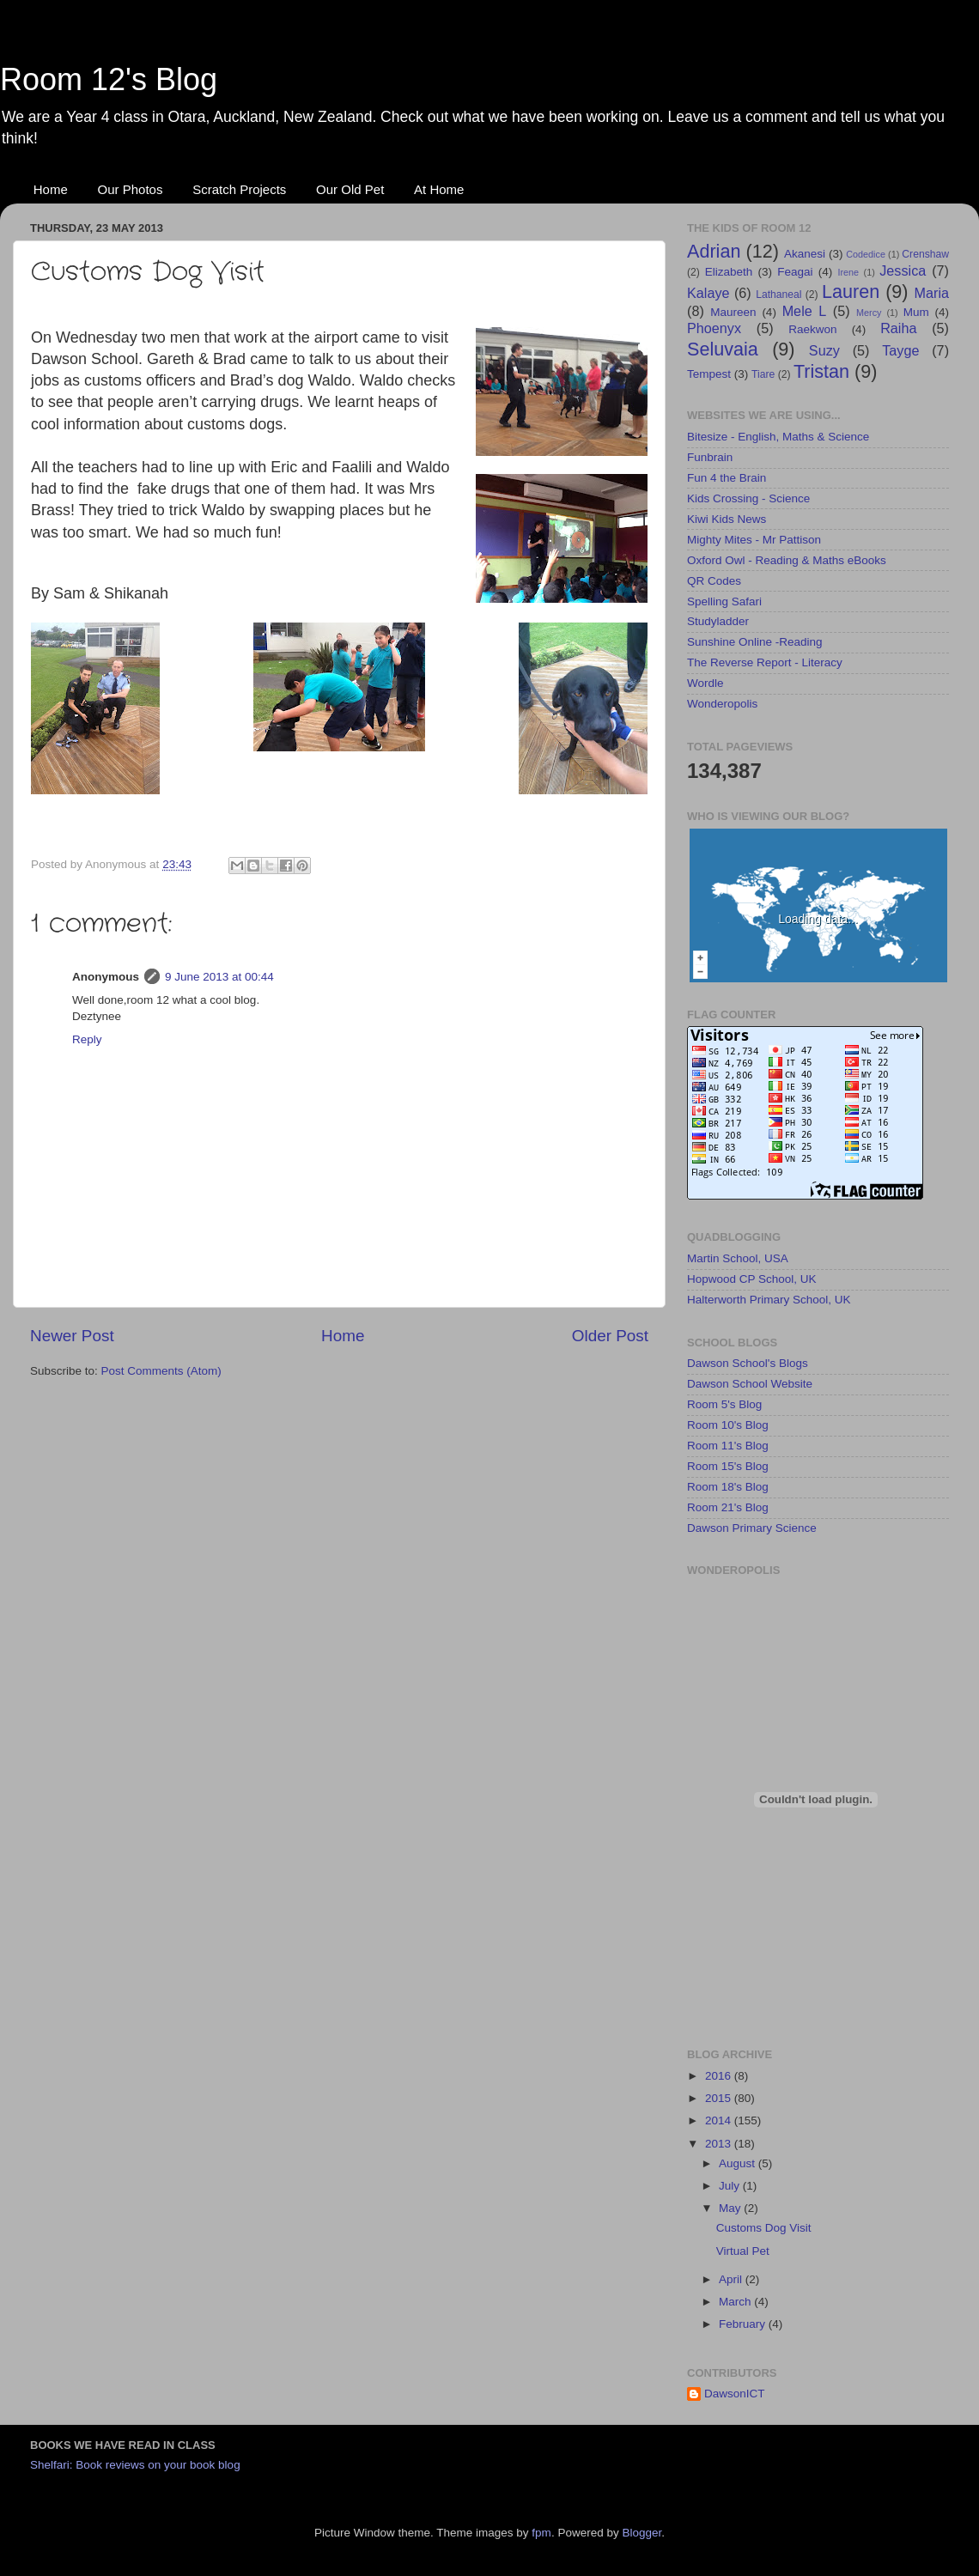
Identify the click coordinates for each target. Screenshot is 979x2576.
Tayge (900, 350)
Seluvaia (722, 349)
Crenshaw (925, 254)
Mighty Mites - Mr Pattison (754, 539)
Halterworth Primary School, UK (769, 1299)
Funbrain (710, 457)
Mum (916, 312)
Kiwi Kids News (726, 519)
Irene (848, 272)
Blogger (641, 2532)
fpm (541, 2532)
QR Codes (714, 580)
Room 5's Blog (724, 1404)
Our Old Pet (350, 189)
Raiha (898, 328)
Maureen (733, 312)
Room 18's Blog (728, 1486)
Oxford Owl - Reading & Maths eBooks (786, 560)
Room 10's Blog (728, 1425)
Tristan (821, 371)
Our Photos (130, 189)
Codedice (865, 254)
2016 (719, 2075)
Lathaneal (778, 295)
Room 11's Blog (728, 1445)
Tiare (763, 374)
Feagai (794, 271)
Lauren (850, 291)
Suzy (824, 350)
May (731, 2208)
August (738, 2163)
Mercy (868, 312)
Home (50, 189)
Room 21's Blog (728, 1507)
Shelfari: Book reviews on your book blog (135, 2464)
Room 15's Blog (728, 1466)
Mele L (804, 311)
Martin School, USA (737, 1258)
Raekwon (812, 329)
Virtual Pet (742, 2251)
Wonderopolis (722, 703)
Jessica (902, 270)
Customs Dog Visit (764, 2227)
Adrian (713, 251)
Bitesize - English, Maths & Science (778, 436)
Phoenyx (714, 328)
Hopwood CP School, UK (752, 1279)
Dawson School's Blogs (747, 1363)
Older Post (610, 1336)
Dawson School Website (749, 1383)
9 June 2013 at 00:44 (219, 976)
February (744, 2324)
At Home (439, 189)
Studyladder (718, 621)
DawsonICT (734, 2393)
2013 (719, 2143)
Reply (87, 1039)
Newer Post (72, 1336)
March (736, 2301)
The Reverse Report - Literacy (764, 662)
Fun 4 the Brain (726, 477)
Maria (932, 293)
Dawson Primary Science (752, 1528)
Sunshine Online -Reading (755, 641)
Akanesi (804, 253)
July (731, 2185)
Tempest (709, 374)
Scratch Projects (239, 189)
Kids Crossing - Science (748, 498)
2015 (719, 2098)
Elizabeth (729, 271)
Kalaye (708, 293)
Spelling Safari (724, 601)
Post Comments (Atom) (161, 1370)
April (732, 2279)
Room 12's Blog (108, 79)
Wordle (705, 683)
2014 (719, 2120)
